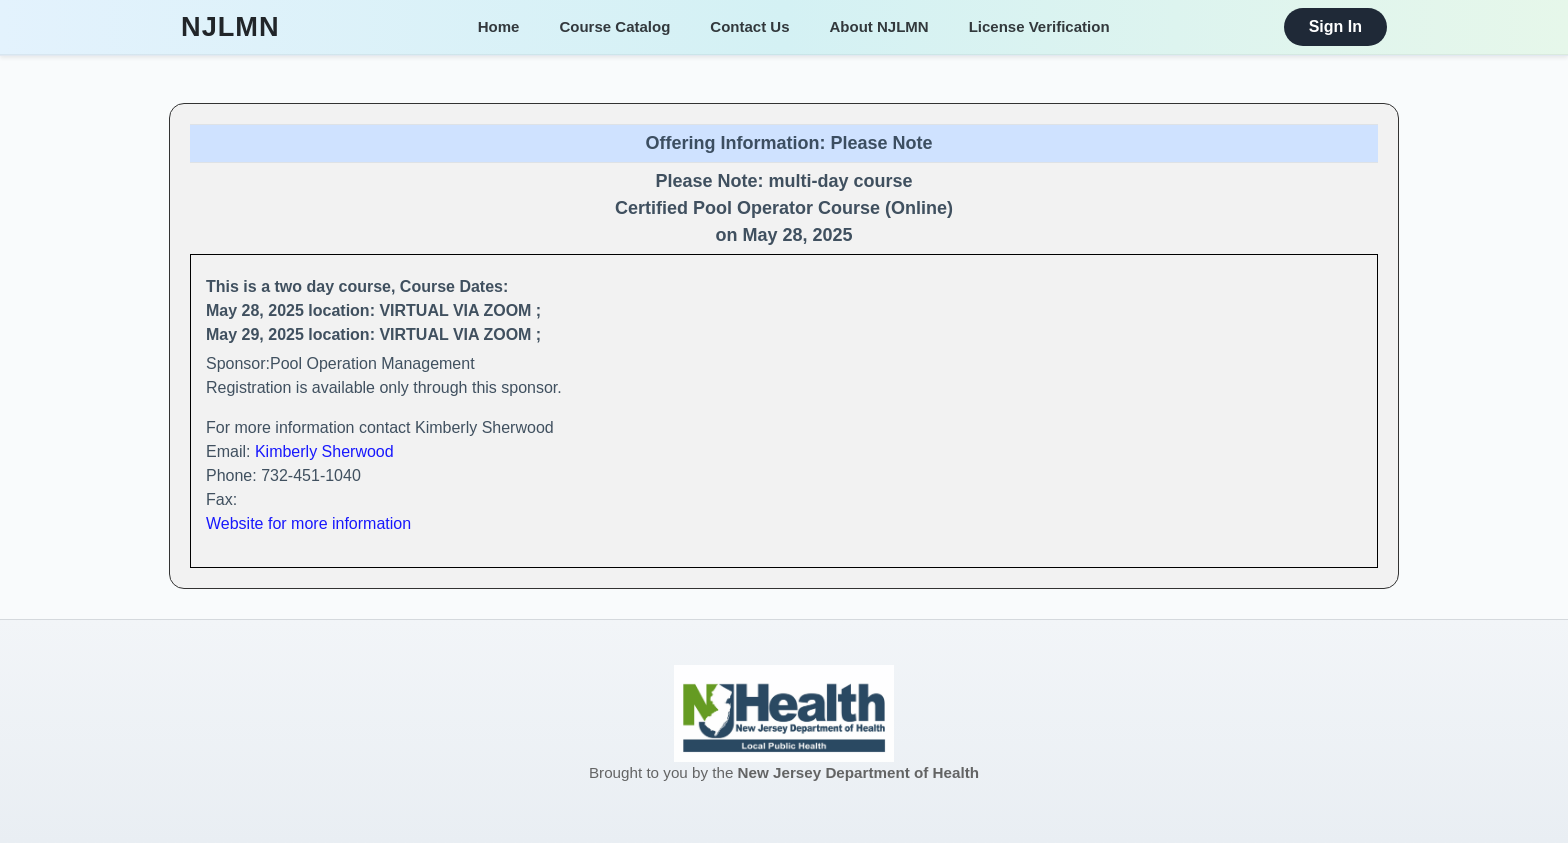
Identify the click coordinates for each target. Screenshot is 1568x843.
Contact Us (749, 26)
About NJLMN (879, 26)
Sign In (1335, 26)
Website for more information (308, 523)
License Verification (1039, 26)
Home (499, 26)
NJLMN (230, 27)
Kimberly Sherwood (324, 451)
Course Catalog (614, 26)
